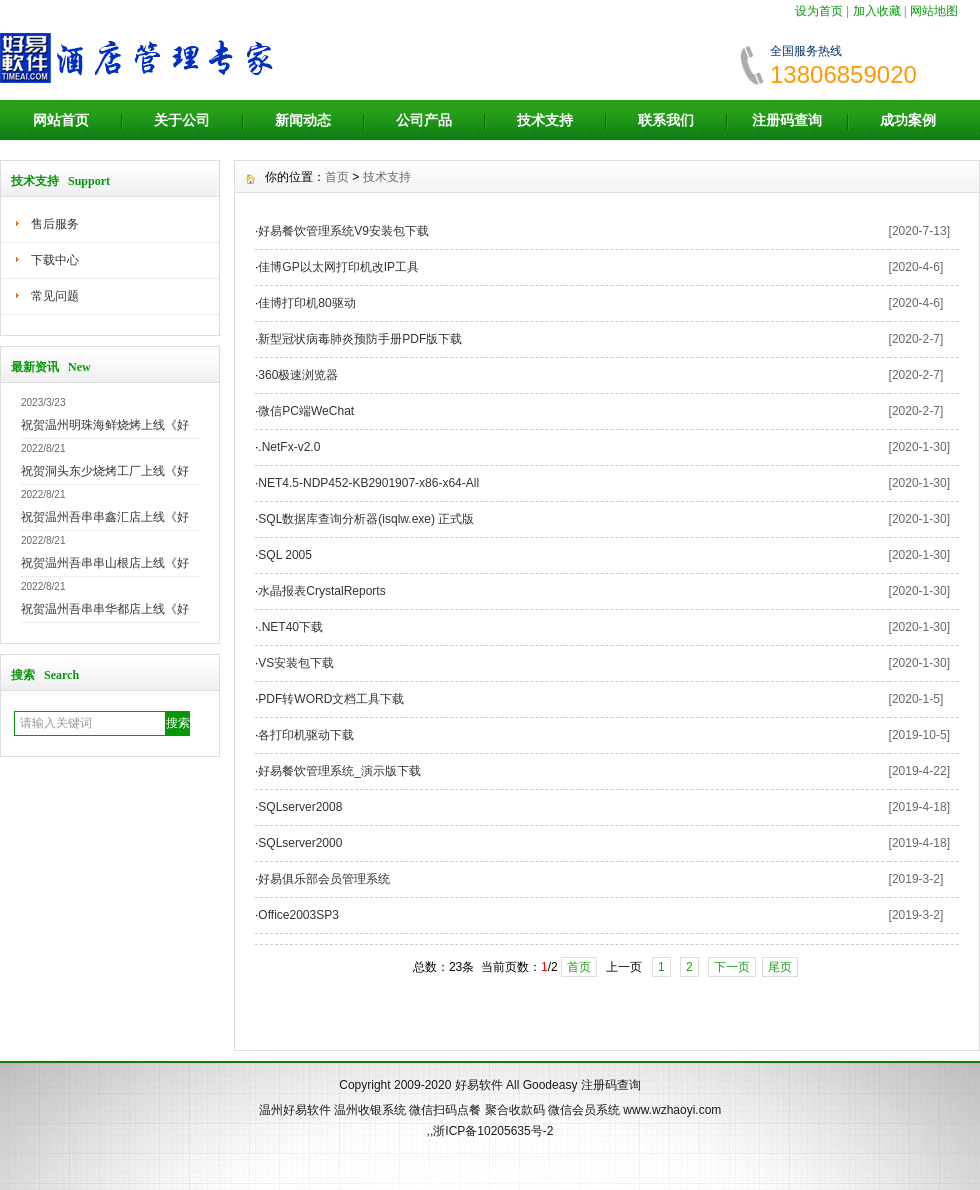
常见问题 (55, 296)
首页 (337, 177)
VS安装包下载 (296, 663)
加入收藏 (877, 11)
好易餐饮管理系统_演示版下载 (339, 771)
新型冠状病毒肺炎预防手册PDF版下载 (360, 339)
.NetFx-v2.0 (289, 447)
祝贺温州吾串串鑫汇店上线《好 (105, 517)
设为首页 (819, 11)
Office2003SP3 (298, 915)
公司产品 (424, 120)
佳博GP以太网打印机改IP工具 (338, 267)
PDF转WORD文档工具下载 (331, 699)
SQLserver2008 (300, 807)
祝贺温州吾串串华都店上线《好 (105, 609)
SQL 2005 (285, 555)
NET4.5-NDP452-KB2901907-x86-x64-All (368, 483)
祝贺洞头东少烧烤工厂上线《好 (105, 471)
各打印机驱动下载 (306, 735)
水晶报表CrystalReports (321, 591)
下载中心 (55, 260)
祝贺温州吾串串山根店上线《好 (105, 563)
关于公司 (182, 120)
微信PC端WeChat (306, 411)
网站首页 (61, 120)
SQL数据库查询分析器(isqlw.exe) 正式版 (366, 519)
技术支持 (545, 120)
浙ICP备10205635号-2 (493, 1131)
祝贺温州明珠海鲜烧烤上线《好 (105, 425)
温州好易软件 (295, 1110)
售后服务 (55, 224)
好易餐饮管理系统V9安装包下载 (343, 231)
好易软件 (479, 1085)
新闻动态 (303, 120)
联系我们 (666, 120)
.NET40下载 (290, 627)
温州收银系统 (370, 1110)
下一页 (732, 967)
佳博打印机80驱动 (306, 303)
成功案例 (908, 120)
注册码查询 (787, 120)
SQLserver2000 (300, 843)
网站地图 (934, 11)
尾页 (780, 967)
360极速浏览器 (298, 375)
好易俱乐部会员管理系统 (324, 879)
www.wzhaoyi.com (672, 1110)
